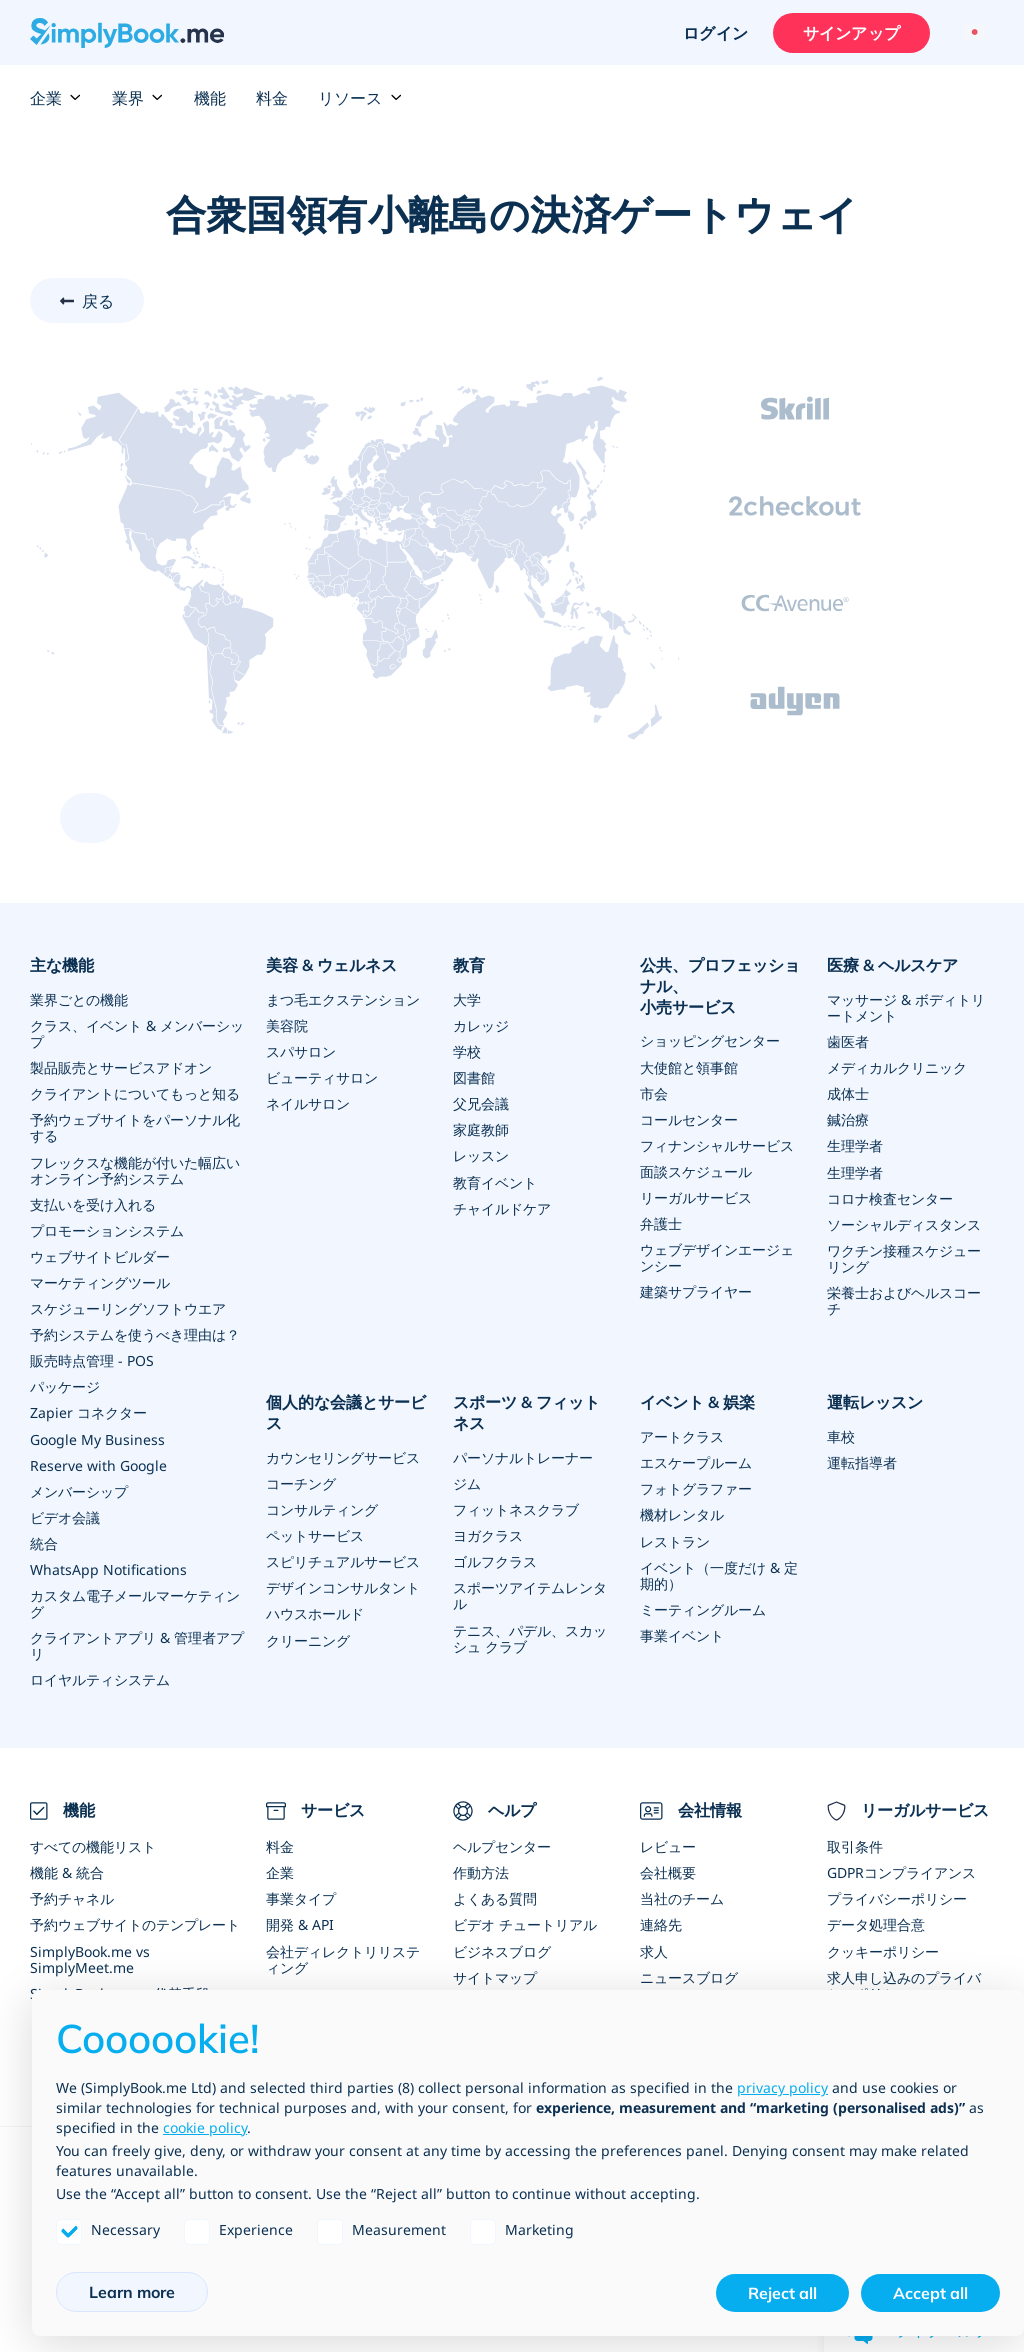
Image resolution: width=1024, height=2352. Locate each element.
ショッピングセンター (710, 1040)
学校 (467, 1051)
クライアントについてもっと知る (135, 1093)
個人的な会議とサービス (346, 1411)
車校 (841, 1434)
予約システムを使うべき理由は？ (135, 1333)
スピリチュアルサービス (343, 1559)
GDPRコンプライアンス (901, 1869)
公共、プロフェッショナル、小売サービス (720, 986)
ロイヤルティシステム (100, 1677)
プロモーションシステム (107, 1229)
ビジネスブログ (502, 1947)
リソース (360, 98)
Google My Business (97, 1437)
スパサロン (301, 1051)
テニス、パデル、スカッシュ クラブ (530, 1635)
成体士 (848, 1093)
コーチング (301, 1481)
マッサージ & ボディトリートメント (906, 1007)
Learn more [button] (132, 2292)
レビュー (668, 1843)
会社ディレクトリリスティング (343, 1955)
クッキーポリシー (883, 1947)
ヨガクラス (488, 1533)
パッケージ (65, 1385)
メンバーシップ (79, 1489)
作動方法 (481, 1869)
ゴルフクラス (495, 1559)
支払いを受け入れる (93, 1203)
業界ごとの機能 (79, 999)
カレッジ (481, 1025)
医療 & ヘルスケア (892, 965)
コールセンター (689, 1118)
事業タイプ (301, 1895)
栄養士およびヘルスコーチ (904, 1299)
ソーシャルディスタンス (904, 1223)
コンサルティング (322, 1507)
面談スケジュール (696, 1170)
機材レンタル (682, 1512)
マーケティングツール (100, 1281)
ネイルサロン (308, 1103)
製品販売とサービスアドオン (121, 1067)
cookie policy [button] (205, 2127)
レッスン (481, 1155)
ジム (467, 1481)
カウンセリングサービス (343, 1455)
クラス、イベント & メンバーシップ (137, 1033)
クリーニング (308, 1637)
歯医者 (848, 1041)
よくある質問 (495, 1895)
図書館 (474, 1077)
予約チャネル (72, 1895)
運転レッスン (875, 1401)
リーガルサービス (696, 1196)
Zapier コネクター (88, 1411)
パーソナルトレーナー (523, 1455)
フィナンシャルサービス (717, 1144)
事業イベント (682, 1632)
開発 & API (300, 1921)
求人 (654, 1947)
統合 (44, 1541)
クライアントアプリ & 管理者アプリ (137, 1643)
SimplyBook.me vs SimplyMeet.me (90, 1955)
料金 (272, 98)
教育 (469, 965)
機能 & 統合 (67, 1869)
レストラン (675, 1538)
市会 (654, 1092)
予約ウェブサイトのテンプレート (135, 1921)
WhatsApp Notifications (108, 1567)
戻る (98, 301)
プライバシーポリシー (897, 1895)
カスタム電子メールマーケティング (135, 1601)
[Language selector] (971, 33)
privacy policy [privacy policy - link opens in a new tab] (782, 2087)
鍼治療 (848, 1119)
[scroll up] (90, 818)
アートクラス (682, 1434)
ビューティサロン (322, 1077)
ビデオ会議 (65, 1515)
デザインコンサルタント (343, 1585)
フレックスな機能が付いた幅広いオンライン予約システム (135, 1169)
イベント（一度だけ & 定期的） (719, 1572)
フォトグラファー (696, 1486)
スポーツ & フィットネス (534, 1411)
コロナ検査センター (890, 1197)
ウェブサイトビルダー (100, 1255)
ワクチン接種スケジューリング (904, 1257)
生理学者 (855, 1145)
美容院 (287, 1025)
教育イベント (495, 1181)
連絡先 (661, 1921)
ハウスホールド (315, 1611)
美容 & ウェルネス (331, 965)
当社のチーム (682, 1895)
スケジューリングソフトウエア (128, 1307)
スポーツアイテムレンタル (530, 1593)
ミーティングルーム (703, 1606)
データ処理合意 (876, 1921)
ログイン (714, 33)
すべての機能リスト (93, 1843)
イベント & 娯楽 (697, 1401)
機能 (210, 98)
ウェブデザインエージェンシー (717, 1256)
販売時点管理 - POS (92, 1359)
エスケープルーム (696, 1460)
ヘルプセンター (502, 1843)
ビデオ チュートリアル (525, 1921)
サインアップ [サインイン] (850, 33)
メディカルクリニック (897, 1067)
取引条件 (855, 1843)
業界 (138, 98)
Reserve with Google (98, 1463)
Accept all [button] (930, 2293)
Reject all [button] (782, 2293)
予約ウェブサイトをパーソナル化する (135, 1127)
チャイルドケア (502, 1207)
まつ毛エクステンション (343, 999)
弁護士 (661, 1222)
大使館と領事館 (689, 1066)
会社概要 (668, 1869)
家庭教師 (481, 1129)
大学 (467, 999)
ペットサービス (315, 1533)
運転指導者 (862, 1460)
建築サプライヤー (696, 1290)
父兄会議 (481, 1103)
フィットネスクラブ (516, 1507)
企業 (56, 98)
